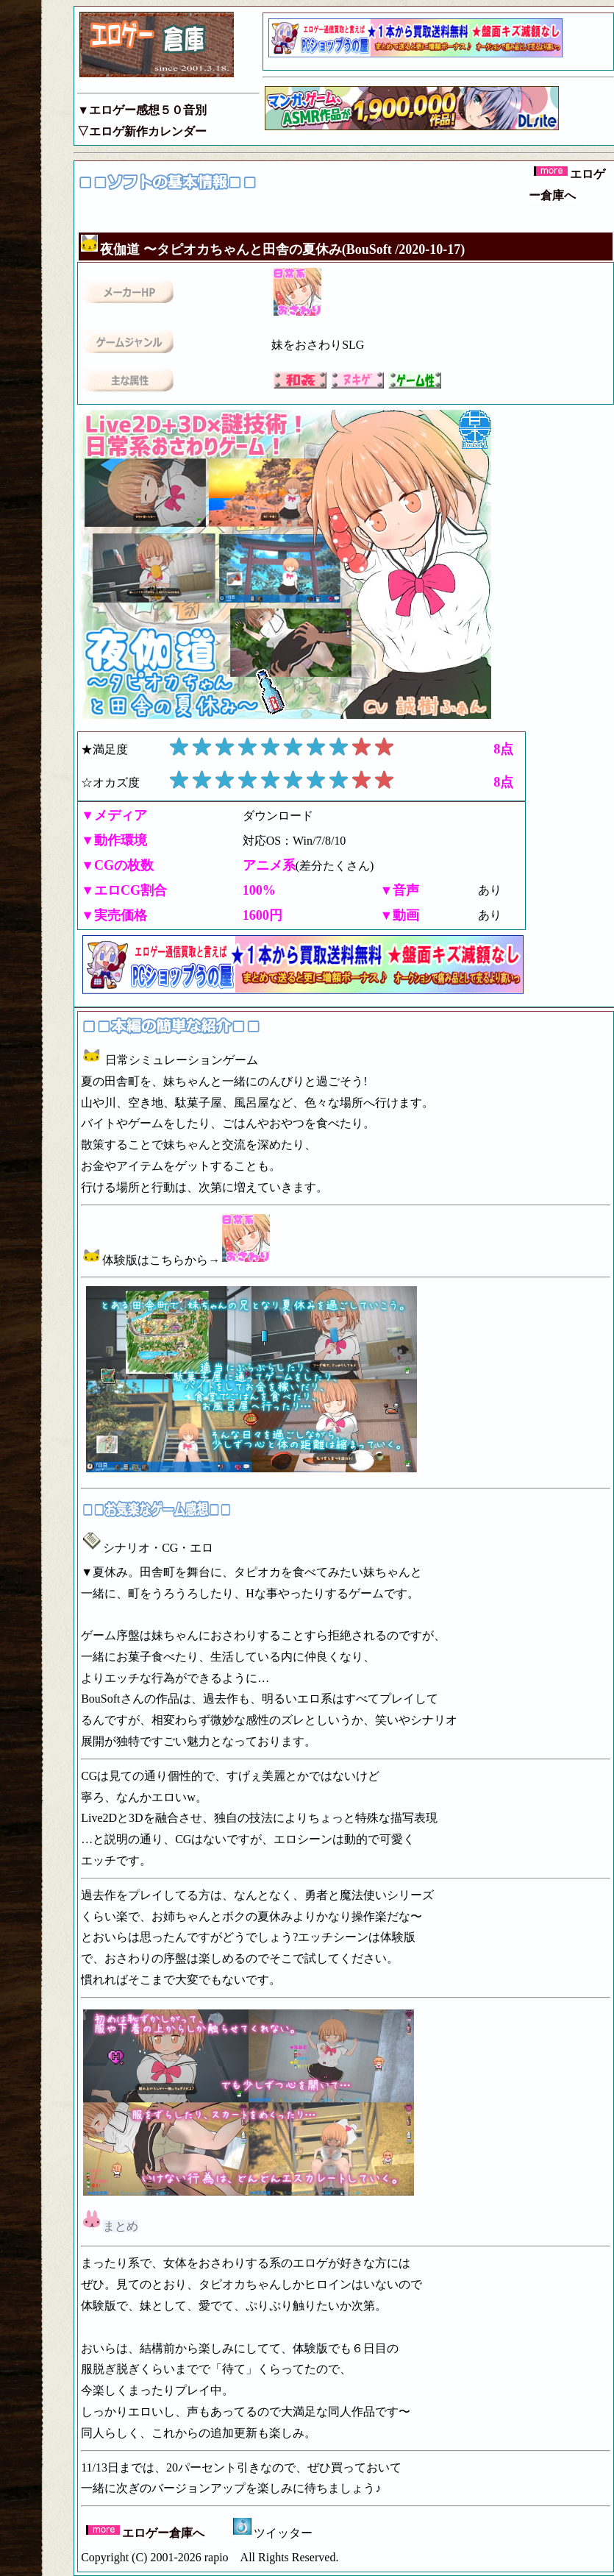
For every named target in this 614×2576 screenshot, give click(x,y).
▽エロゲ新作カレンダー (142, 131)
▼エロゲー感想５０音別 (142, 110)
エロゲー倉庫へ (145, 2533)
